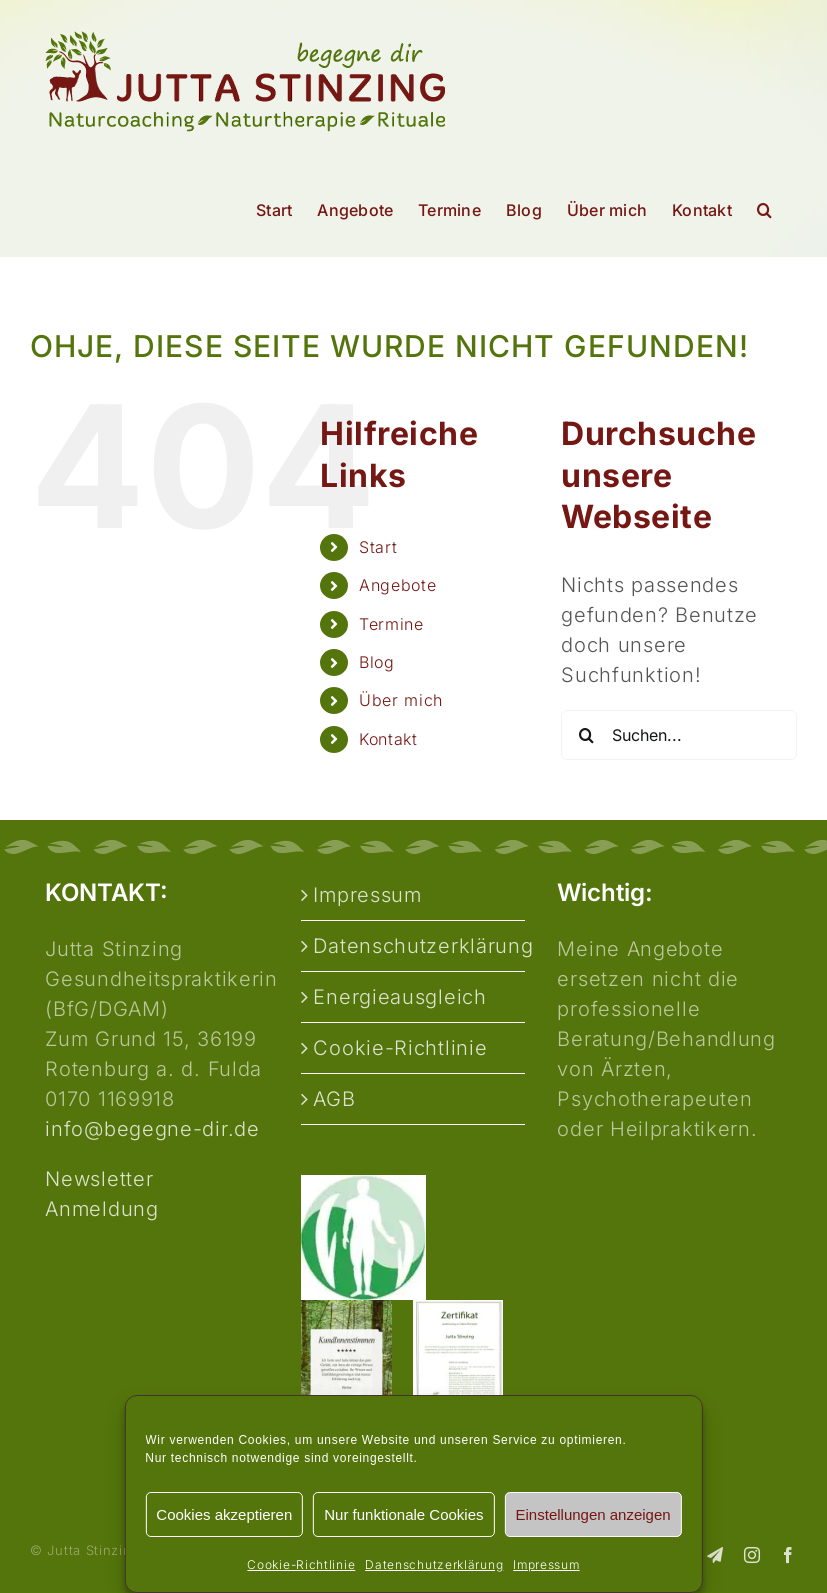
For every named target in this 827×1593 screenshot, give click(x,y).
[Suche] (586, 735)
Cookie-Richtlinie (301, 1564)
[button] (764, 210)
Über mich (401, 700)
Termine (391, 624)
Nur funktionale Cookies (403, 1514)
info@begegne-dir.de (152, 1129)
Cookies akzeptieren (224, 1514)
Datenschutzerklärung (434, 1564)
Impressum (546, 1564)
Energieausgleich (399, 997)
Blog (377, 662)
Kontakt (388, 739)
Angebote (398, 585)
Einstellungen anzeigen (593, 1514)
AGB (334, 1099)
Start (378, 547)
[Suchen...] (679, 735)
